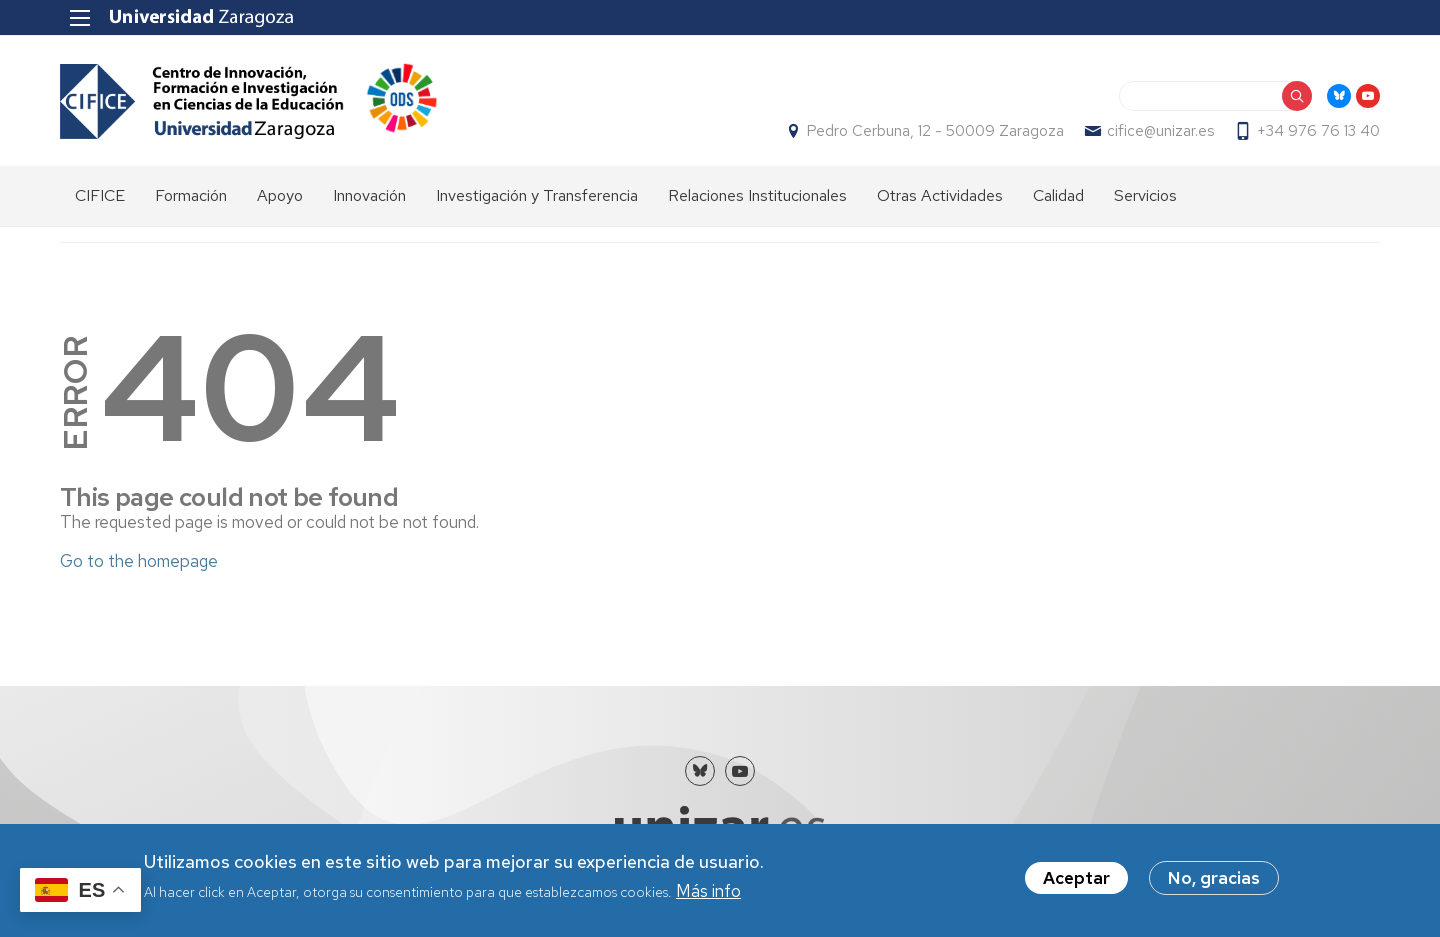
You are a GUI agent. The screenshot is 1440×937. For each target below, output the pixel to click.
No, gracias (1214, 880)
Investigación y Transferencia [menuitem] (537, 195)
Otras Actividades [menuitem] (940, 195)
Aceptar (1076, 880)
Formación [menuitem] (191, 195)
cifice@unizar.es (1160, 131)
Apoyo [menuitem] (280, 195)
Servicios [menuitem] (1145, 195)
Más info (708, 893)
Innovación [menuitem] (369, 195)
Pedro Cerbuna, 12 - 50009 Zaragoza (935, 131)
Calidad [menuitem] (1058, 195)
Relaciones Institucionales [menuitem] (757, 195)
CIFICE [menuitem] (100, 195)
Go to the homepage (139, 561)
